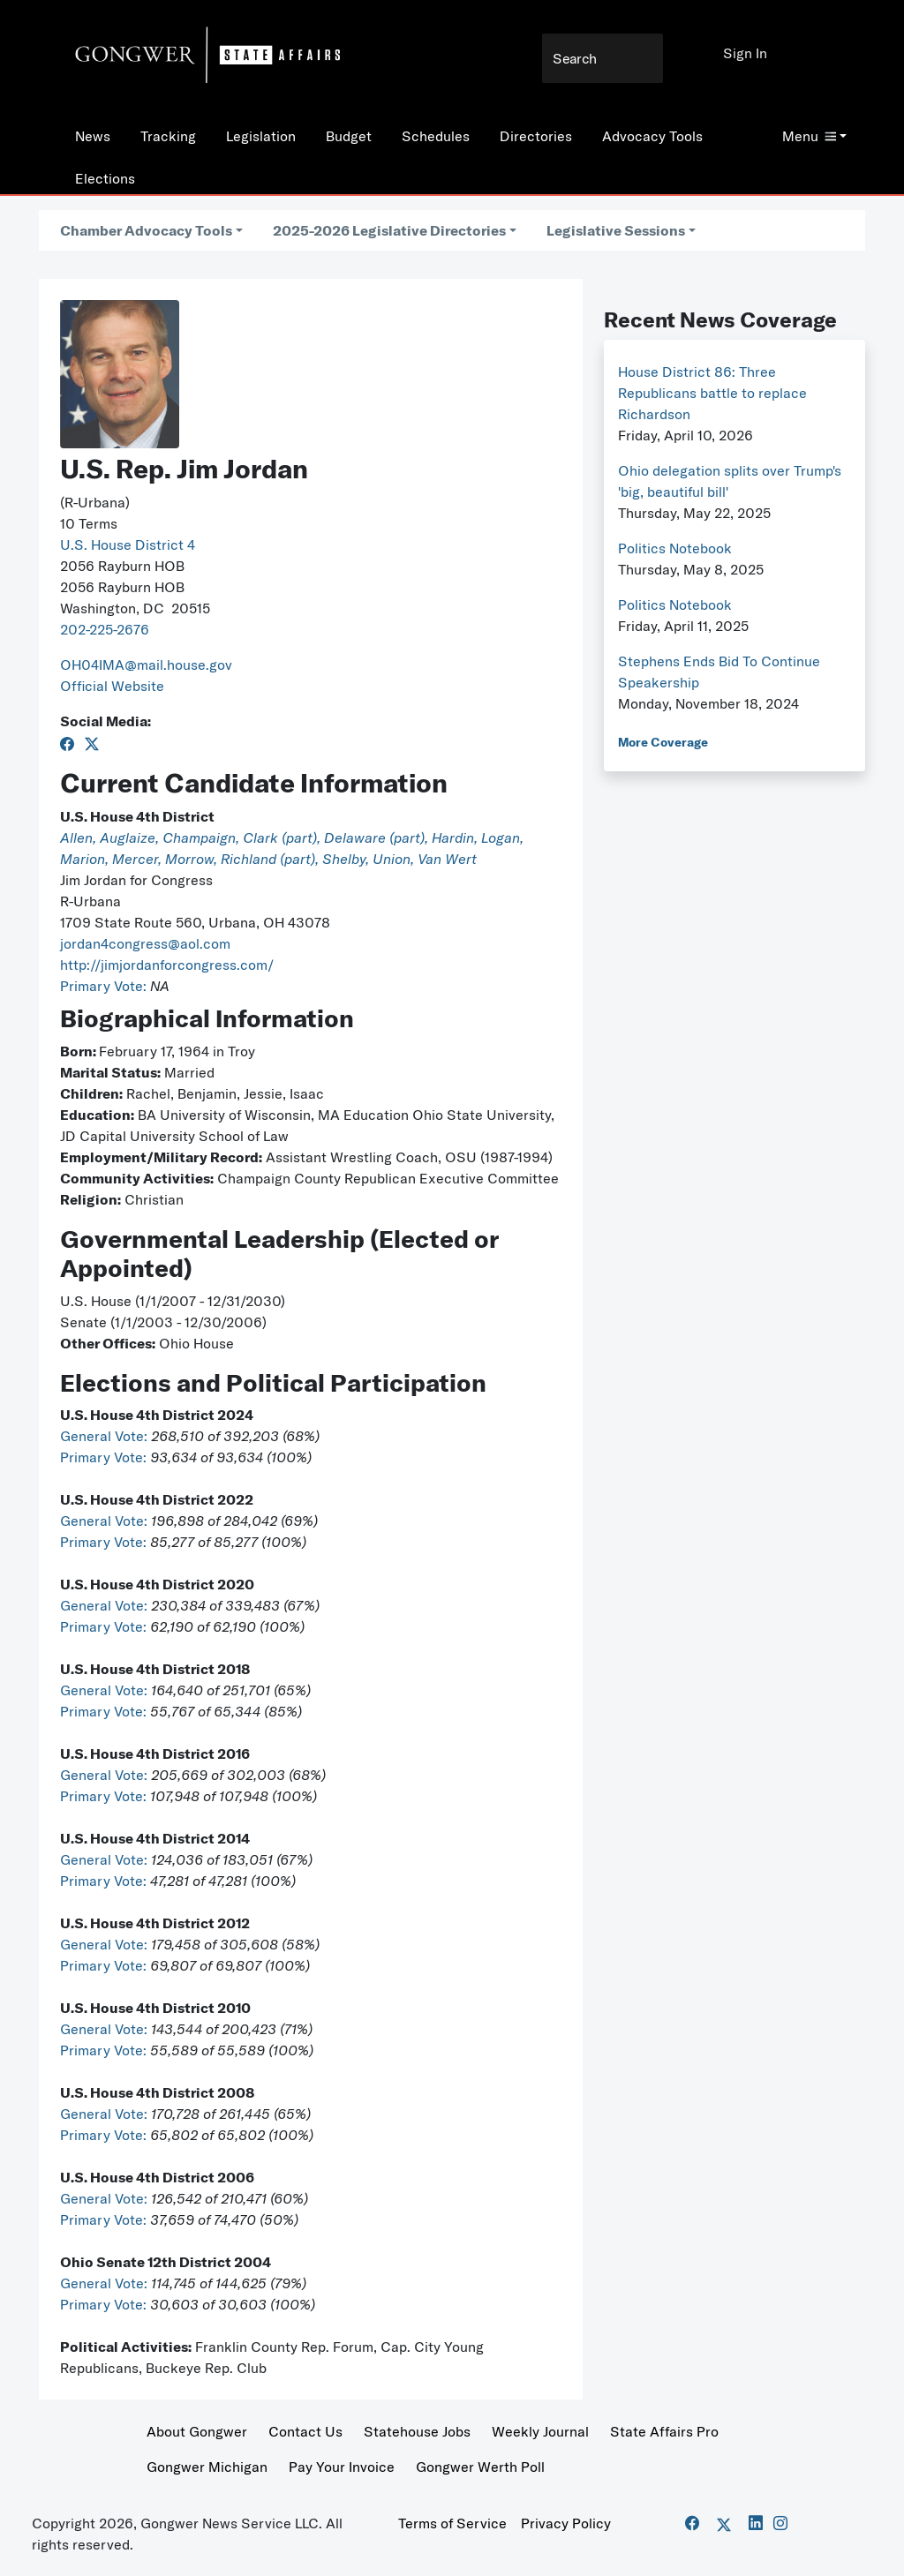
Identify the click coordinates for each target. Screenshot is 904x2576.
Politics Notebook (675, 548)
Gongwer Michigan (207, 2466)
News (92, 136)
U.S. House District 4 (127, 544)
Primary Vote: (105, 986)
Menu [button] (809, 136)
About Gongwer (197, 2431)
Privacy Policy (566, 2523)
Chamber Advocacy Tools (146, 230)
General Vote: (105, 1436)
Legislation (261, 136)
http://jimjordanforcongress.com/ (167, 964)
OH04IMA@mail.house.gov (146, 664)
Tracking (168, 136)
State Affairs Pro (664, 2431)
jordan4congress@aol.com (145, 943)
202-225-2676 (104, 629)
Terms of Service (452, 2523)
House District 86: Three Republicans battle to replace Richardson (712, 393)
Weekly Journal (540, 2431)
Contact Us (305, 2431)
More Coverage (663, 742)
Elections (105, 178)
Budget (349, 136)
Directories (536, 136)
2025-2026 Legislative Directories (389, 230)
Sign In (745, 53)
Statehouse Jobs (417, 2431)
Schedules (436, 136)
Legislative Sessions (615, 230)
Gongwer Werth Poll (480, 2466)
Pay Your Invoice (342, 2466)
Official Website (112, 686)
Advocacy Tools (652, 136)
